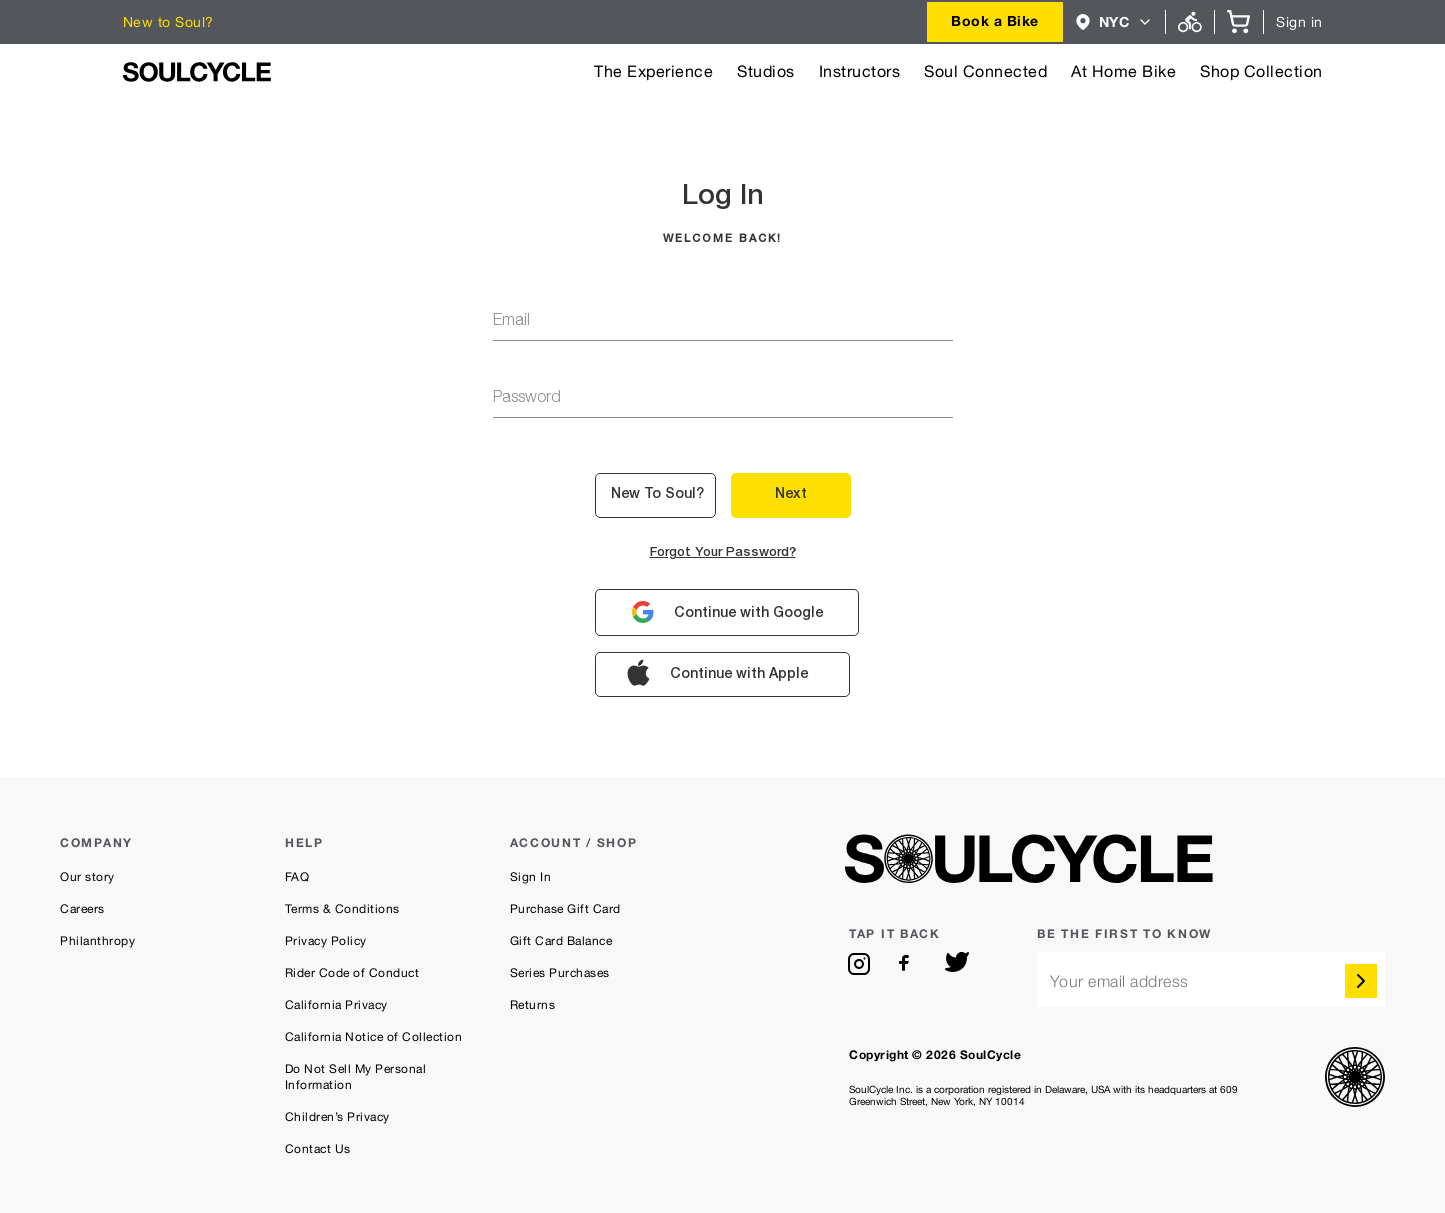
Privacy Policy (326, 941)
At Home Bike (1123, 71)
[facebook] (908, 964)
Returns (533, 1005)
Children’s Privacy (337, 1117)
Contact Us (318, 1149)
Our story (87, 877)
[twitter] (957, 964)
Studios (766, 71)
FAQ (297, 877)
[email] (1211, 979)
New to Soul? (168, 22)
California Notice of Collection (374, 1037)
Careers (82, 909)
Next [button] (791, 495)
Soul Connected (985, 71)
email (511, 322)
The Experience (653, 71)
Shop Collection (1261, 71)
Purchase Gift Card (565, 909)
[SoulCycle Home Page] (197, 72)
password (527, 399)
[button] (1114, 22)
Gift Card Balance (561, 941)
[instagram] (859, 964)
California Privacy (336, 1005)
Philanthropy (97, 941)
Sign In (531, 877)
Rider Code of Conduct (352, 973)
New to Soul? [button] (657, 495)
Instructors (860, 71)
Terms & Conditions (342, 909)
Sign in (1299, 22)
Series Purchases (560, 973)
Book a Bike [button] (995, 20)
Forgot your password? (723, 553)
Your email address (1119, 981)
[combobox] (995, 22)
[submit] (1361, 981)
